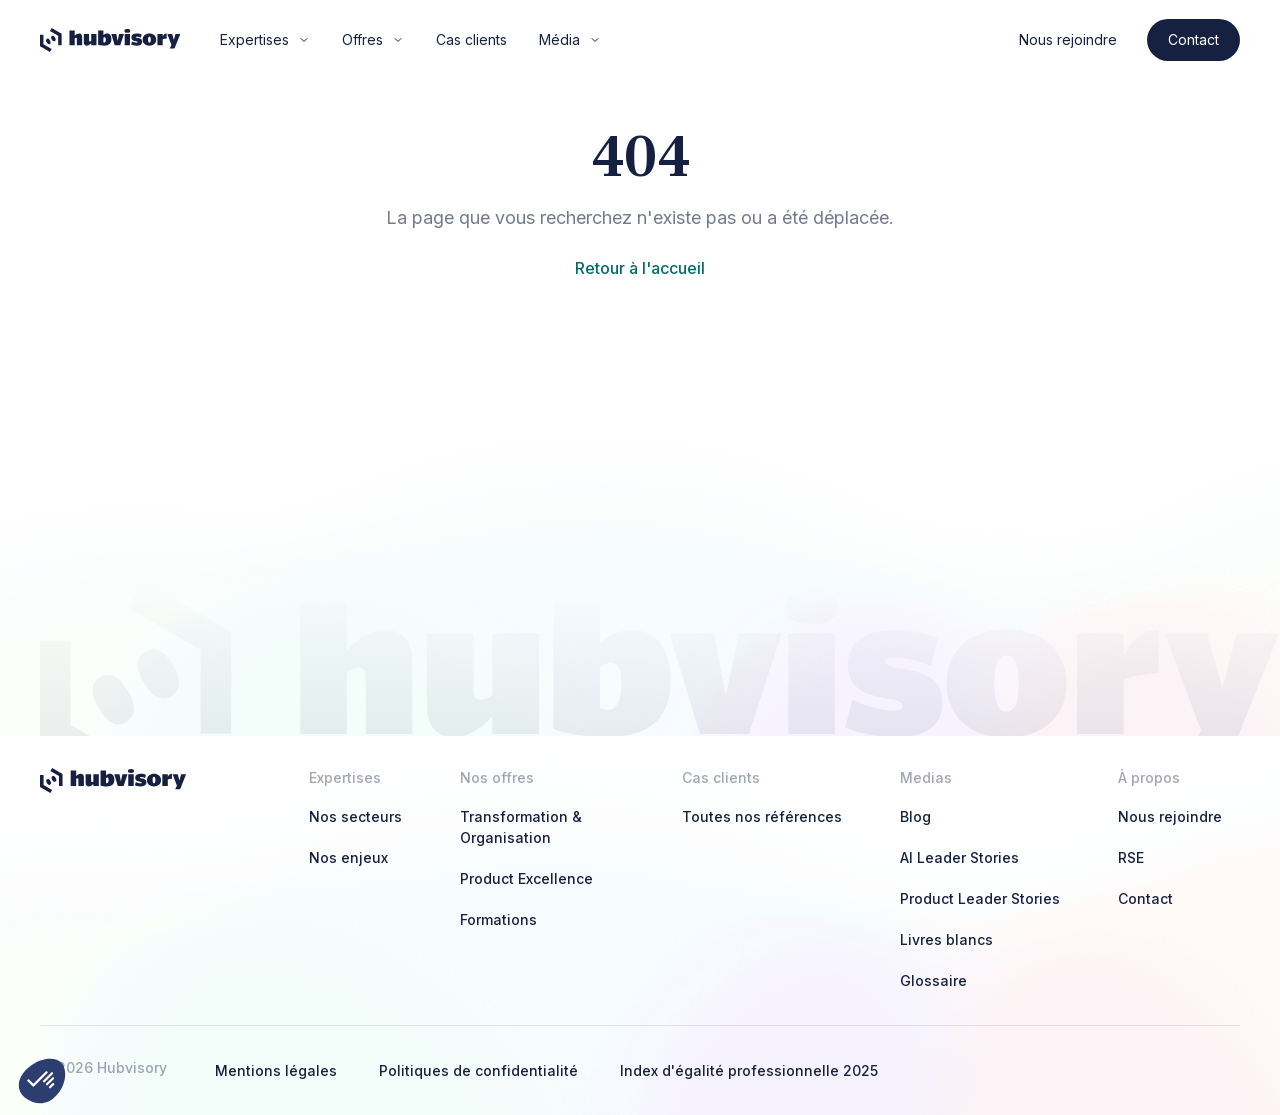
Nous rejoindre (1068, 39)
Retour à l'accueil (640, 268)
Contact (1193, 39)
